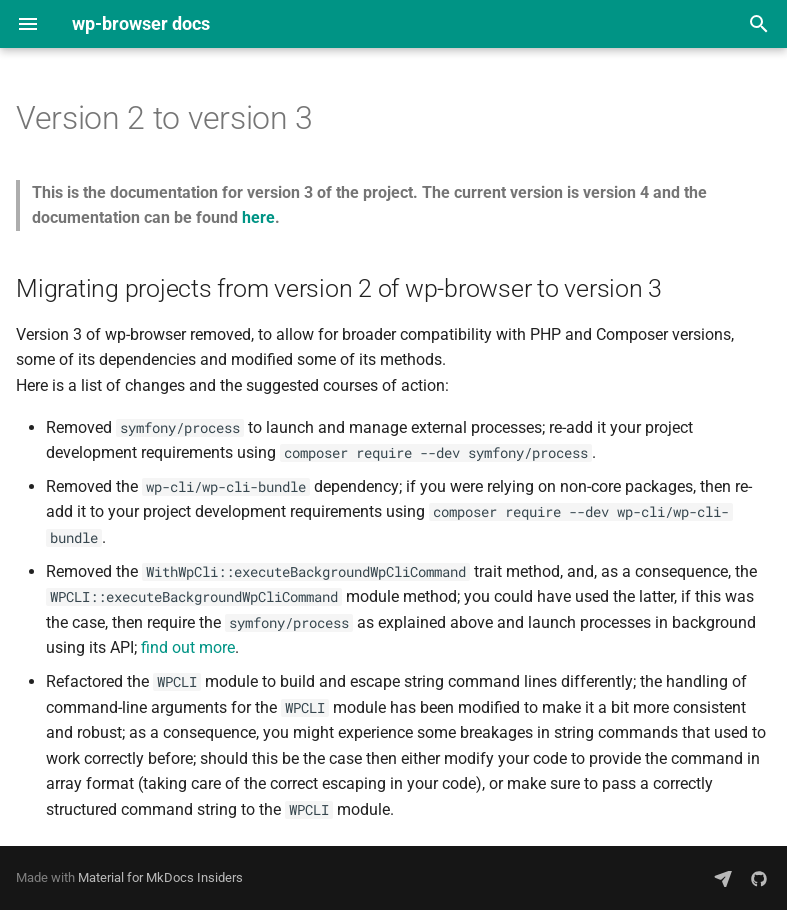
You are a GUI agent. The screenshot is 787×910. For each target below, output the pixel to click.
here (258, 217)
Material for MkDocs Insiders (160, 877)
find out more (188, 647)
